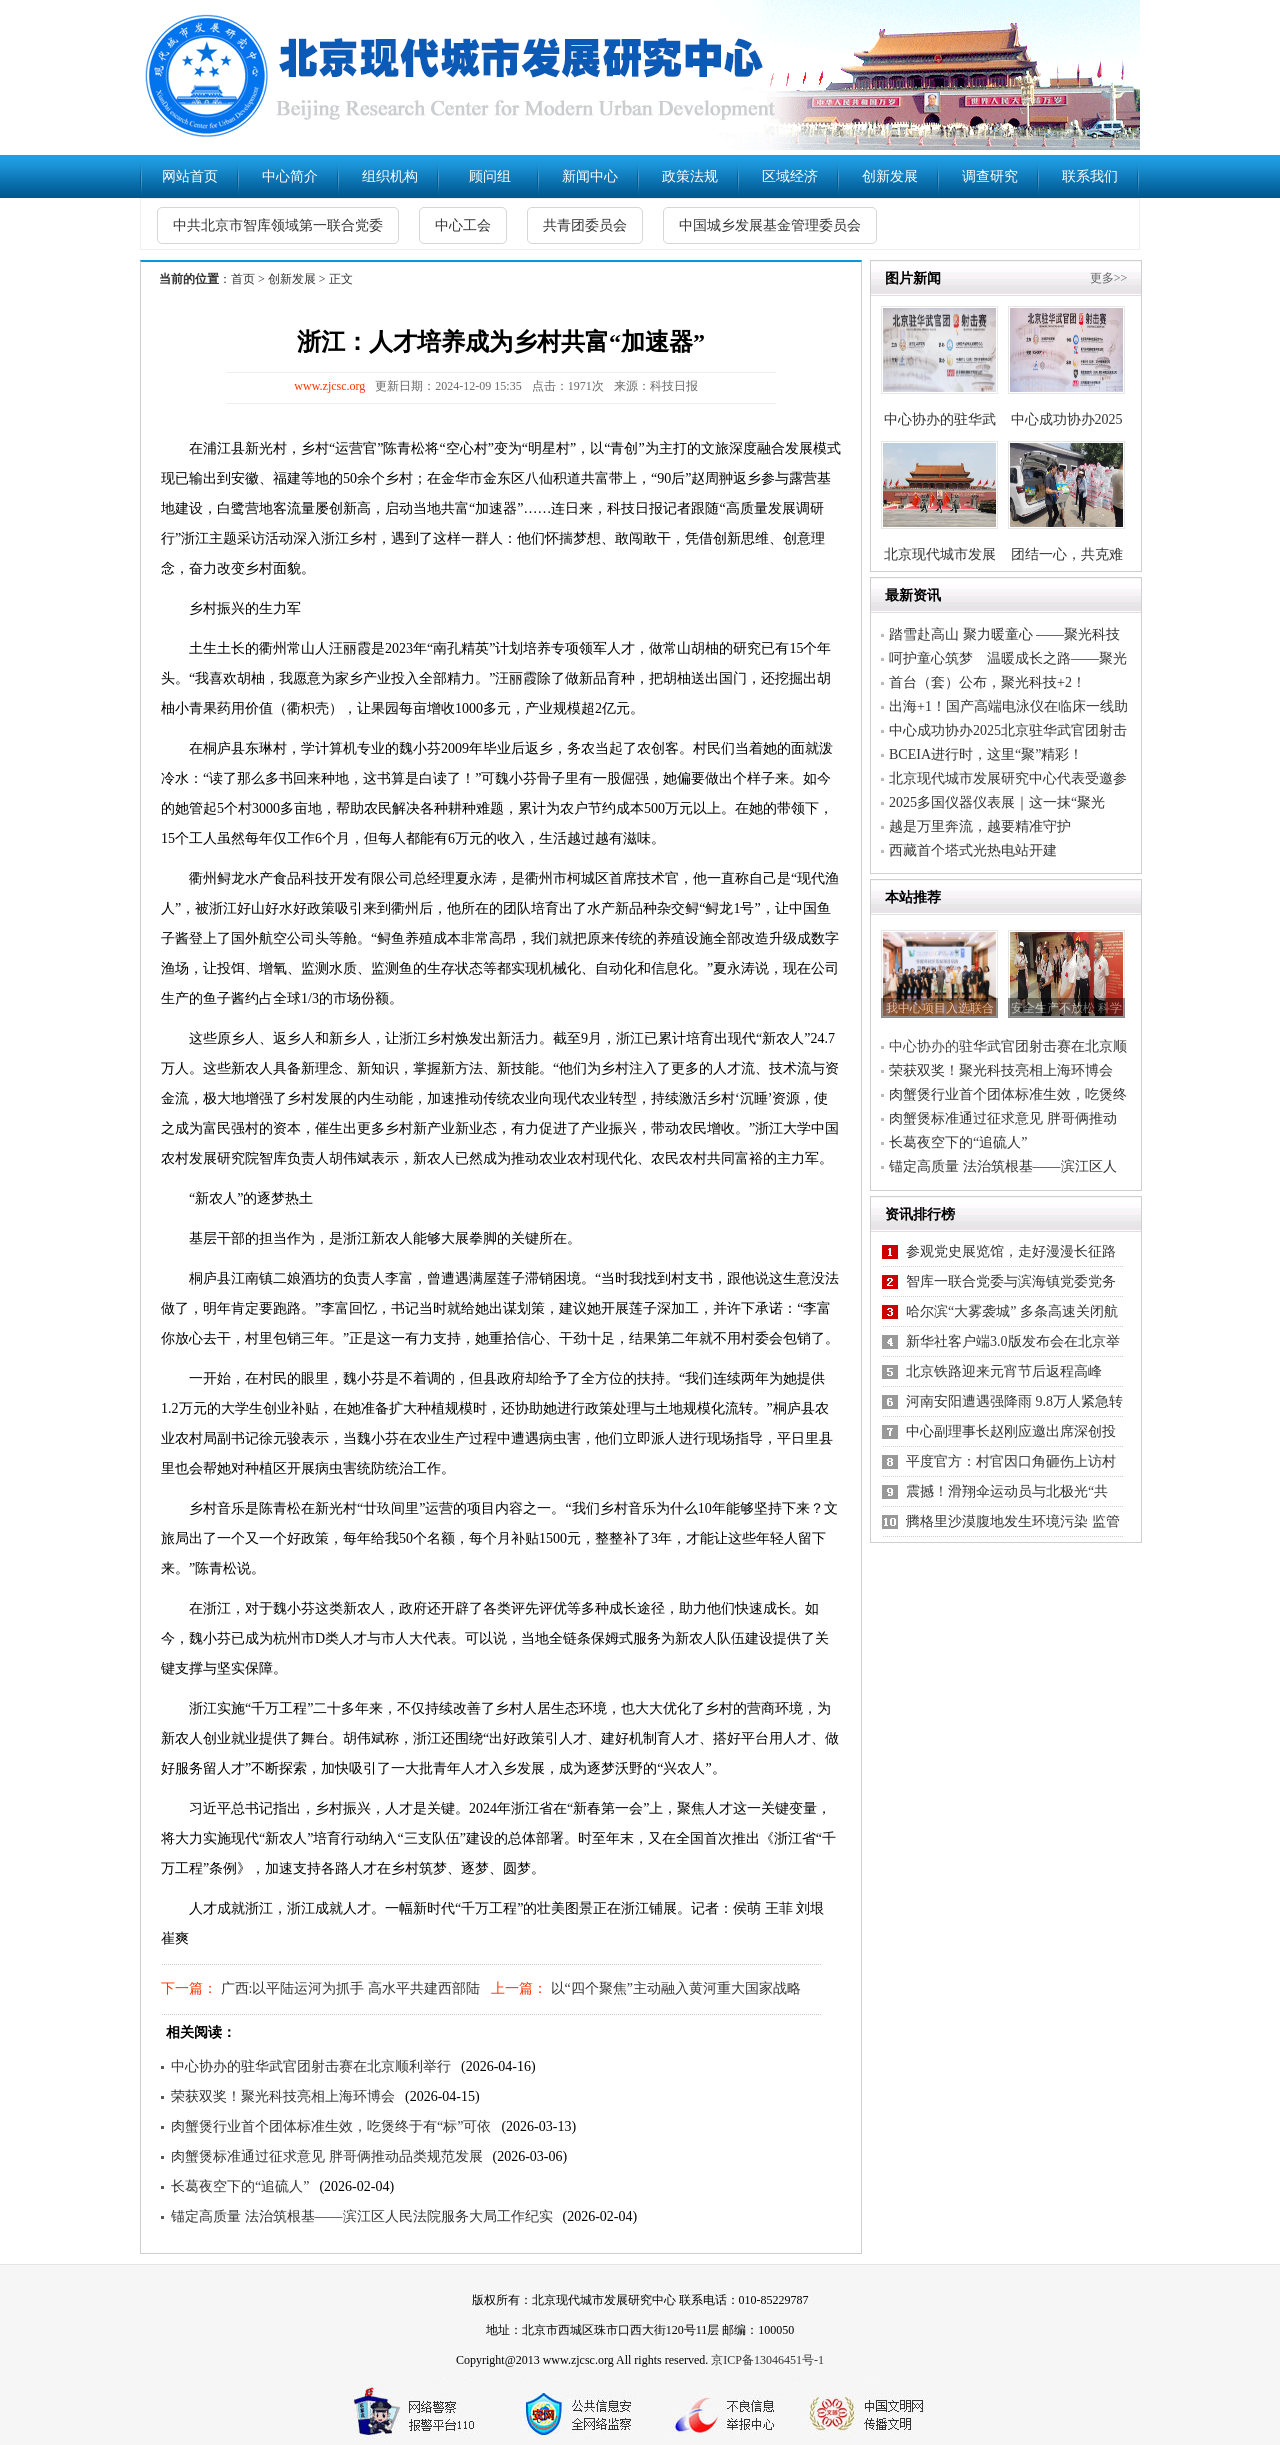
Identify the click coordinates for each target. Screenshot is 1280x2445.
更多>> (1109, 278)
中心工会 (463, 225)
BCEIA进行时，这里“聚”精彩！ (986, 754)
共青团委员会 (585, 225)
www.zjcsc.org (329, 386)
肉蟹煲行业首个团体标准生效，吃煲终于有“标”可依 (331, 2126)
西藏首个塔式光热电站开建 (973, 850)
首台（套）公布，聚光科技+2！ (987, 682)
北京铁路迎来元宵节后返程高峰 (1004, 1371)
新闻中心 (590, 176)
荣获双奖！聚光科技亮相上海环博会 (283, 2096)
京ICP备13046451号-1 (767, 2360)
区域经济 (790, 176)
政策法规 (690, 176)
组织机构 (390, 176)
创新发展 (890, 176)
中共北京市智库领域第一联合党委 (278, 225)
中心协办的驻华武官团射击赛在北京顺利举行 (311, 2066)
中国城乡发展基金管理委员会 (770, 225)
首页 (243, 279)
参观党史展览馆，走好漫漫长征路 (1011, 1251)
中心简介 (290, 176)
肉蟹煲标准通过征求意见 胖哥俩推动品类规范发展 (327, 2156)
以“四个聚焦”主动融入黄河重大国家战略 (674, 1988)
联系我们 (1090, 176)
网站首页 (190, 176)
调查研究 (990, 176)
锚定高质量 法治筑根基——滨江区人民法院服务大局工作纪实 (362, 2216)
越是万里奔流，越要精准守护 (980, 826)
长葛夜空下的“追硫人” (240, 2186)
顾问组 (490, 176)
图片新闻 (913, 278)
